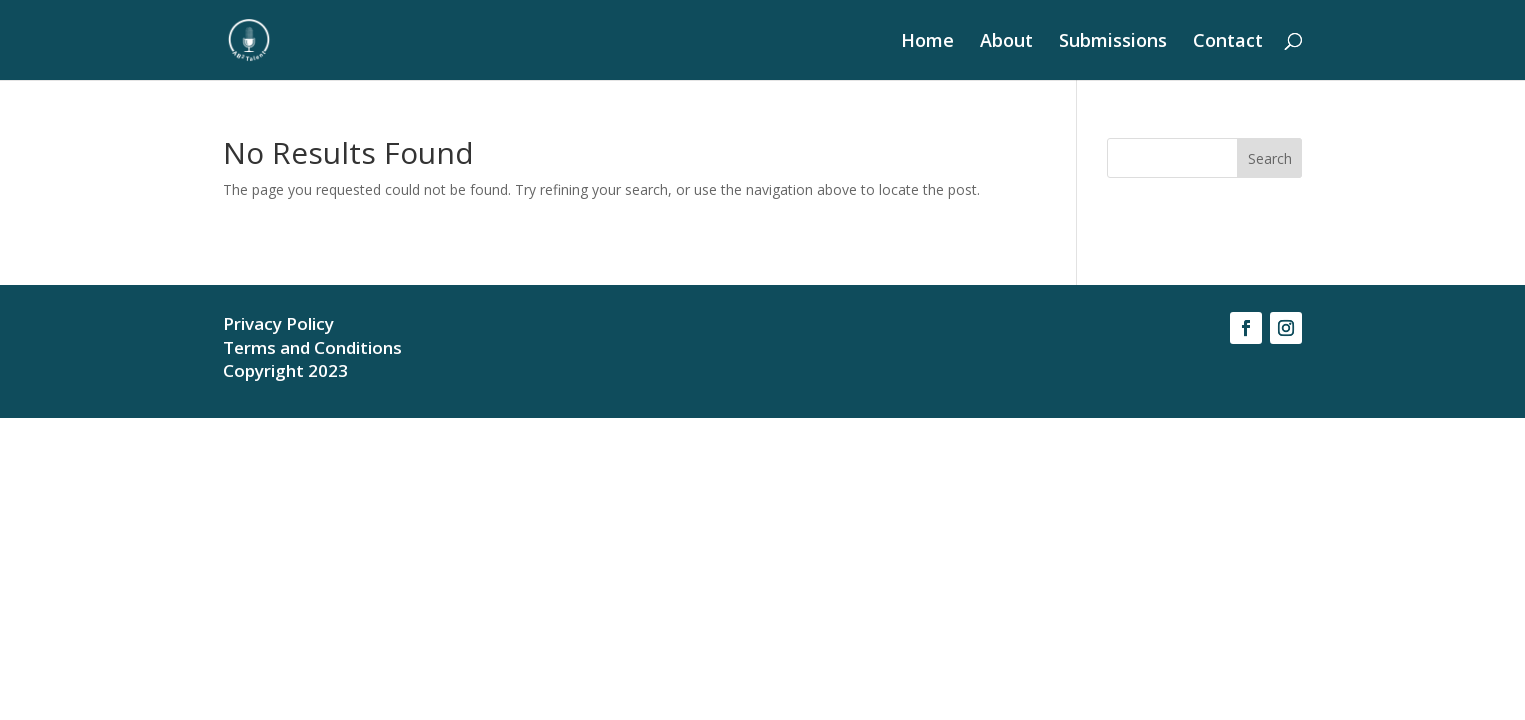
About (1006, 42)
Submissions (1113, 42)
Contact (1228, 42)
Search (1270, 158)
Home (927, 42)
